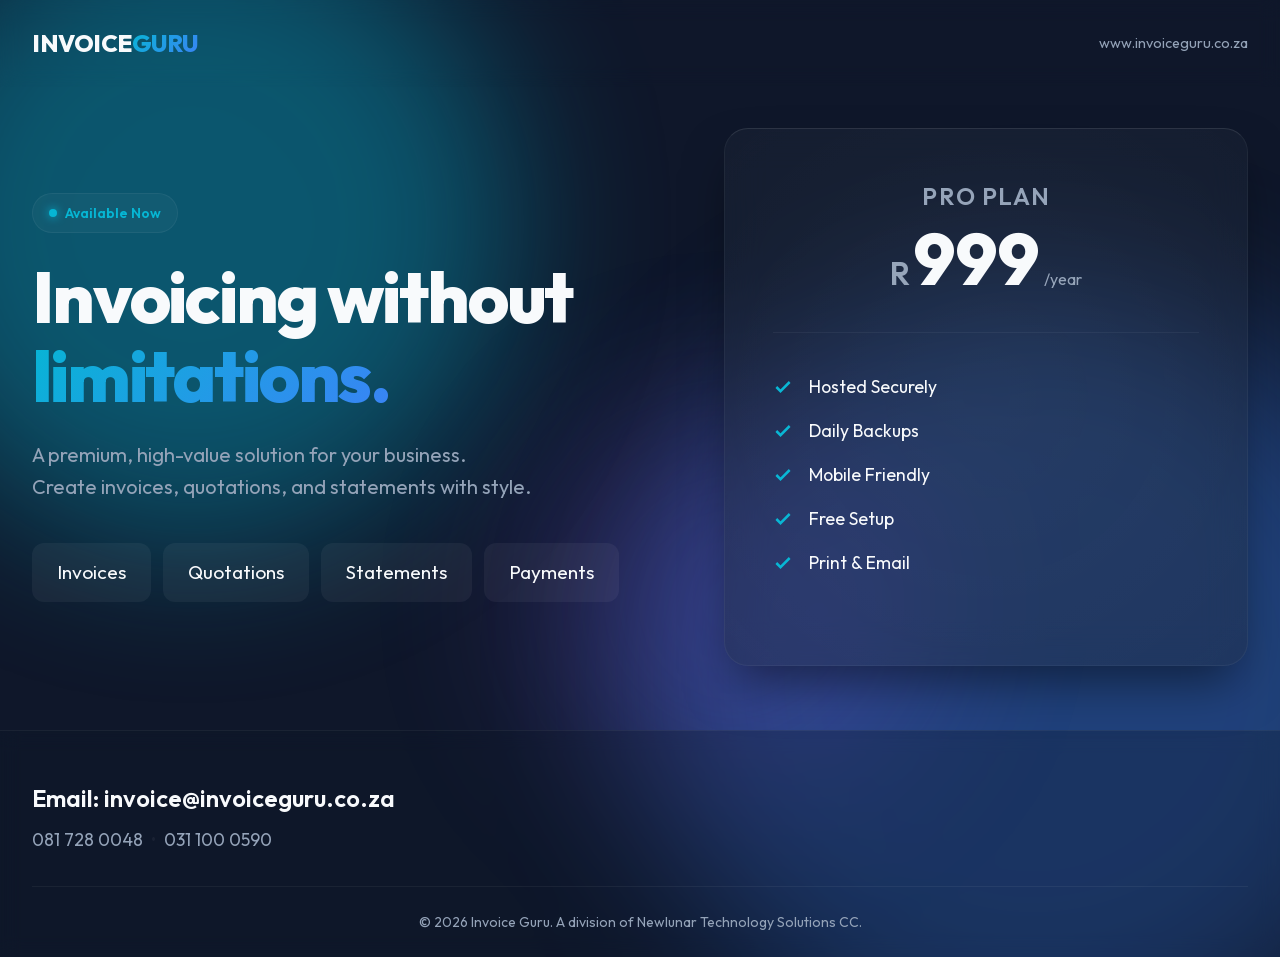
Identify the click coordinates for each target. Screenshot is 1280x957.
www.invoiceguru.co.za (1173, 43)
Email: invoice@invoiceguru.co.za (213, 798)
